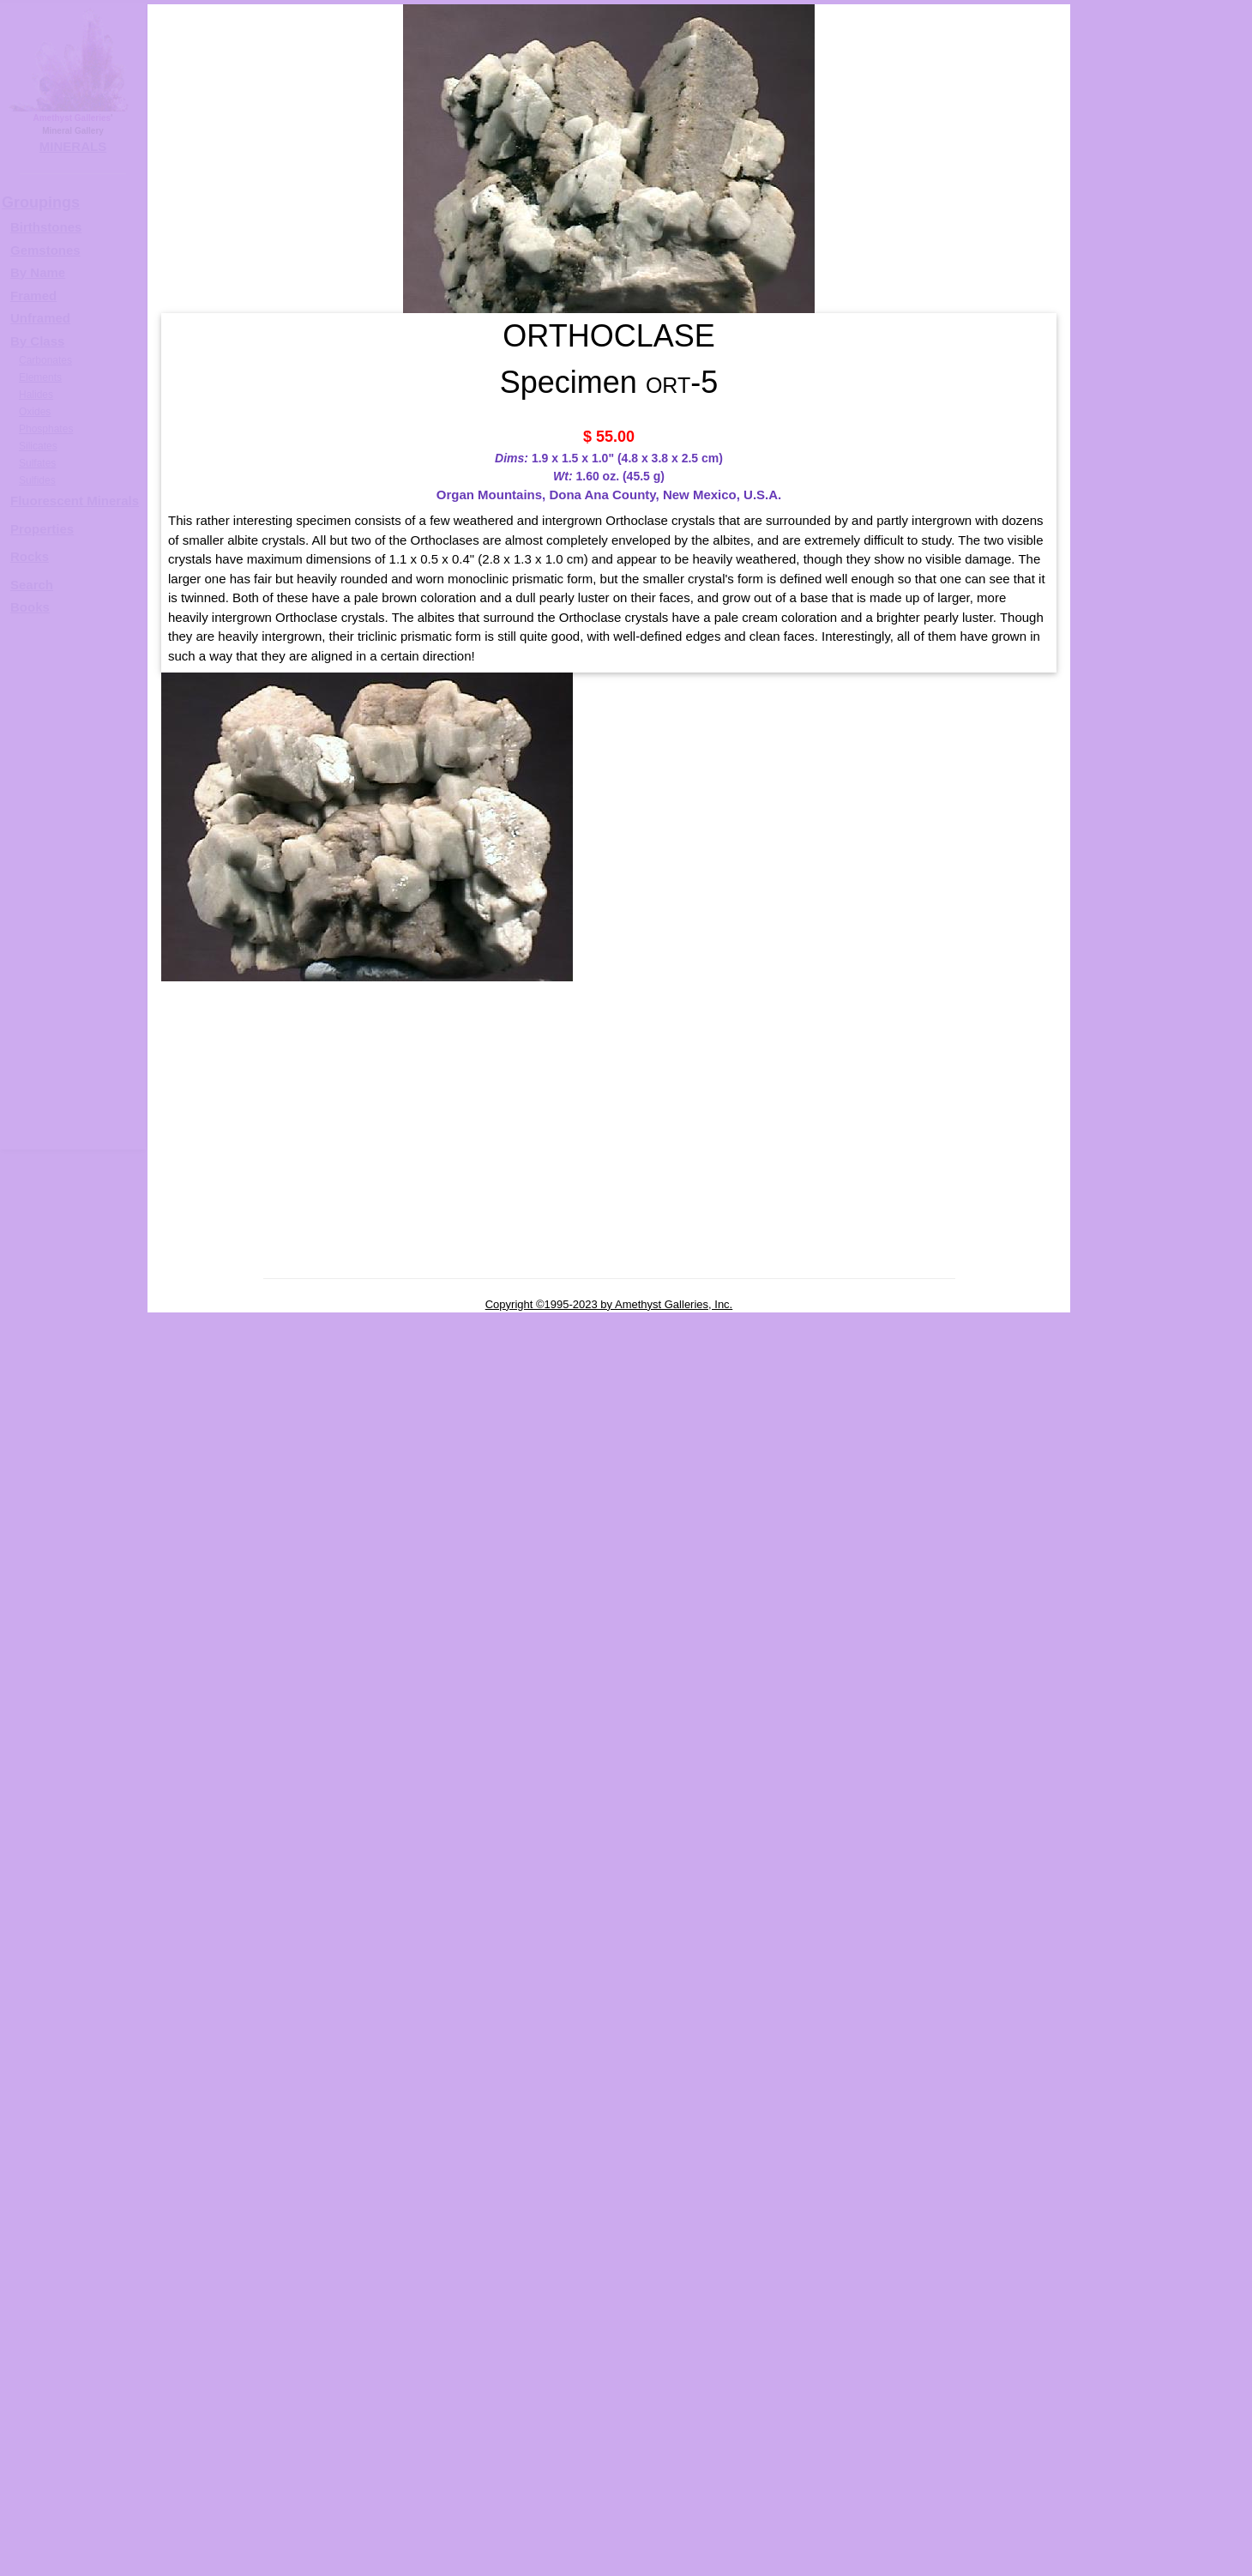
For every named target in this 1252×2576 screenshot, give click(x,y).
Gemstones (45, 250)
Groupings (41, 202)
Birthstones (45, 227)
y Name (42, 272)
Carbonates (45, 360)
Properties (42, 529)
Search (31, 584)
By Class (37, 341)
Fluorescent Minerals (74, 500)
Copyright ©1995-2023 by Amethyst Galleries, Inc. (609, 1304)
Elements (40, 377)
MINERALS (72, 146)
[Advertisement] (70, 890)
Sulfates (37, 463)
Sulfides (37, 480)
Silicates (38, 446)
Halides (36, 395)
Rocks (29, 556)
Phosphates (46, 429)
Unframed (40, 318)
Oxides (35, 412)
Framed (33, 295)
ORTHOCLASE (1178, 545)
